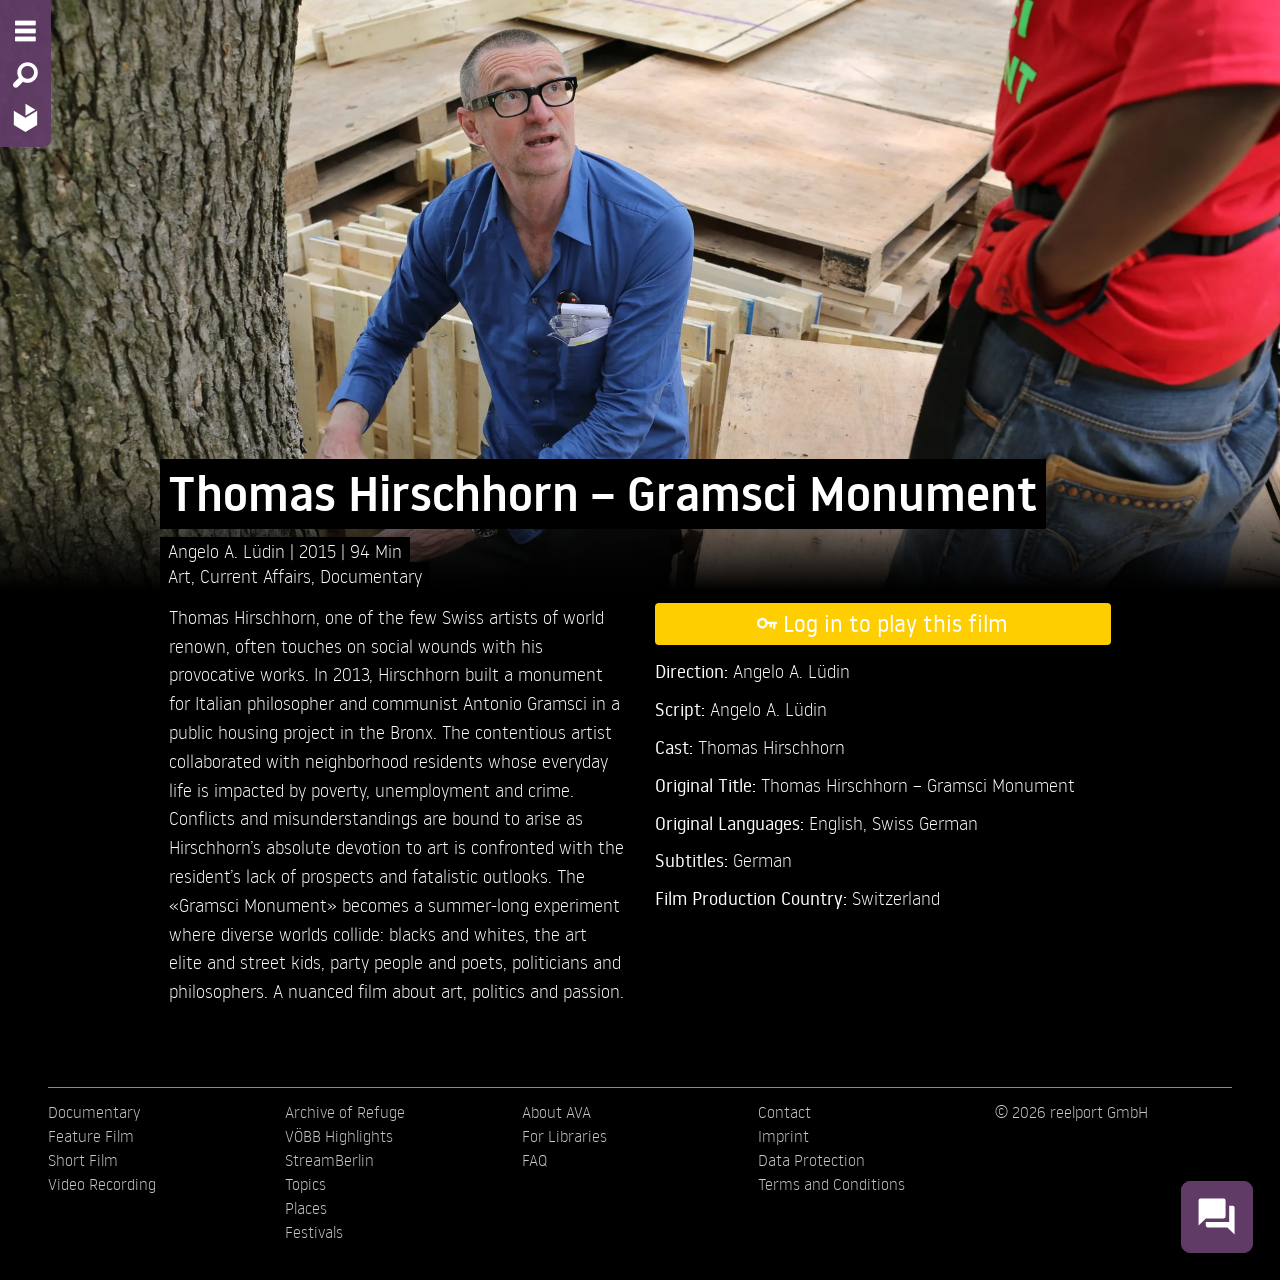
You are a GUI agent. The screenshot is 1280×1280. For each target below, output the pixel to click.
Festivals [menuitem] (314, 1232)
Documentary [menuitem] (94, 1112)
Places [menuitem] (306, 1208)
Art (179, 575)
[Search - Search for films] (25, 75)
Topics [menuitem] (305, 1184)
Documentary (371, 575)
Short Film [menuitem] (83, 1160)
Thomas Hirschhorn (771, 746)
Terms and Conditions (831, 1184)
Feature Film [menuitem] (91, 1136)
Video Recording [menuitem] (102, 1184)
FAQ (534, 1160)
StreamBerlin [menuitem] (329, 1160)
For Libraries (564, 1136)
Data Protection (811, 1160)
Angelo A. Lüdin (229, 550)
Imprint (783, 1136)
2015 (320, 550)
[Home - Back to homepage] (25, 117)
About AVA (556, 1112)
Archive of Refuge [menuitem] (345, 1112)
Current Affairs (255, 575)
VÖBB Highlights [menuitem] (339, 1136)
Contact (784, 1112)
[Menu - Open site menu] (25, 31)
